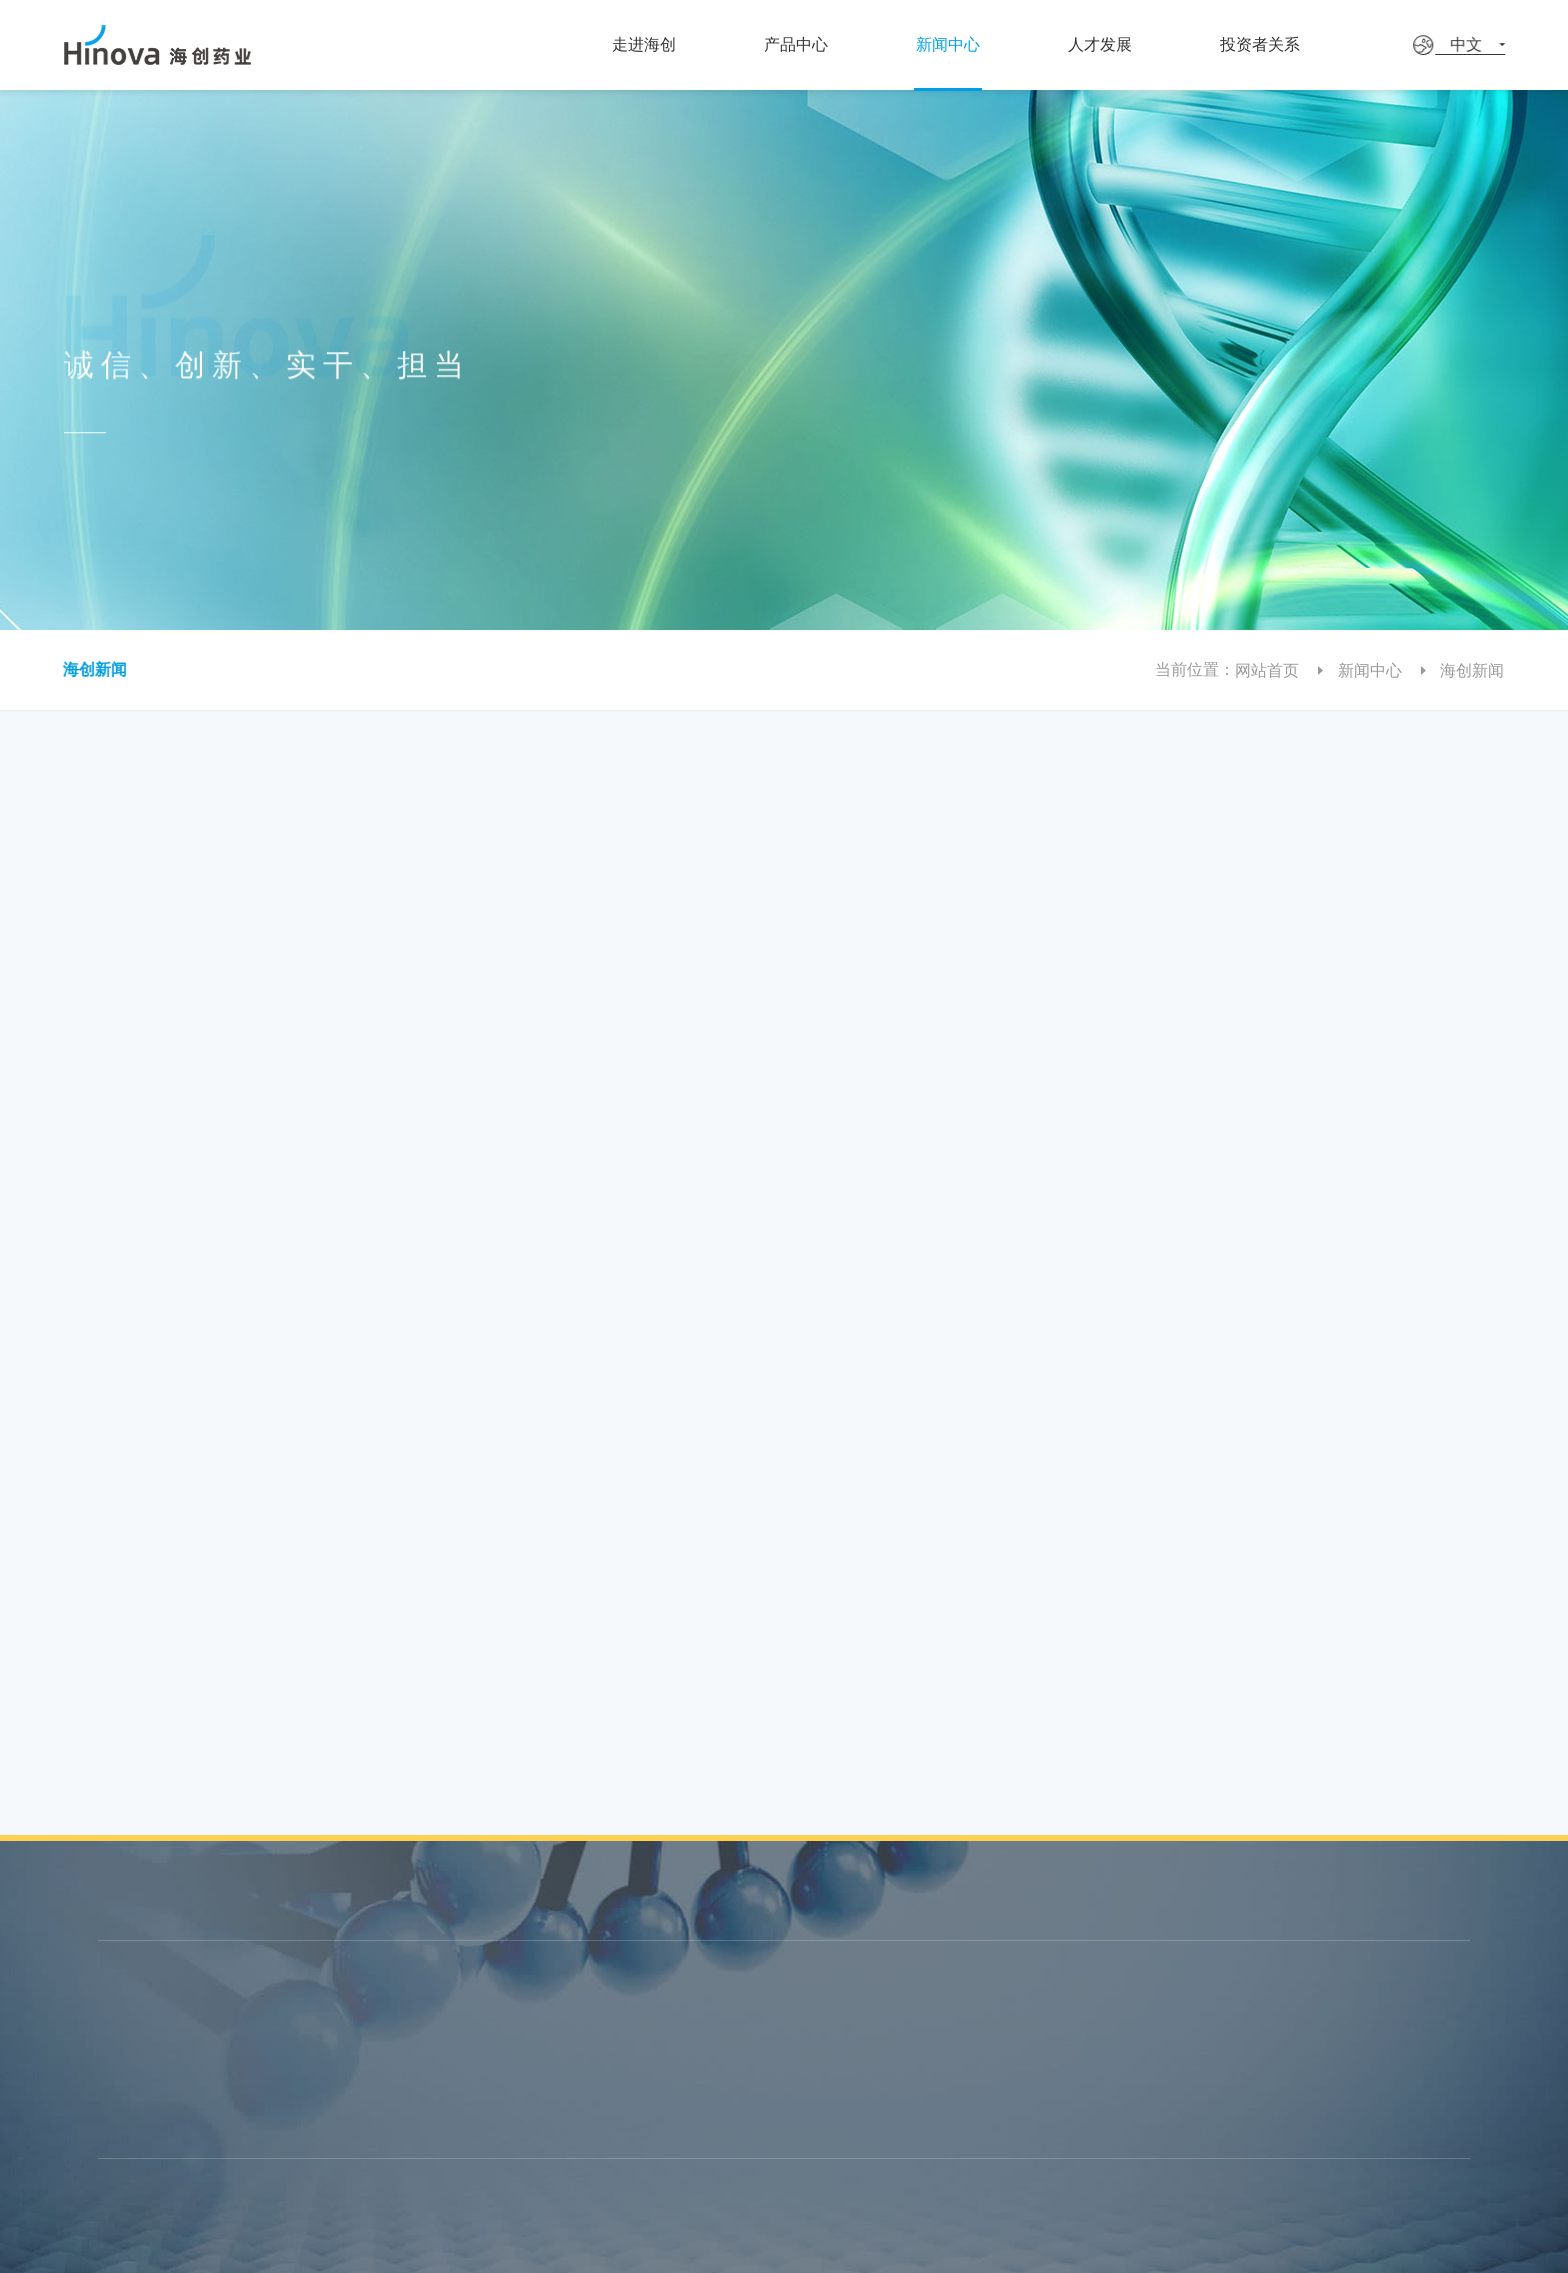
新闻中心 (986, 44)
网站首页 (1283, 670)
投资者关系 (1319, 44)
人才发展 (1151, 44)
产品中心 (821, 44)
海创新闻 (80, 669)
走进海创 (660, 44)
